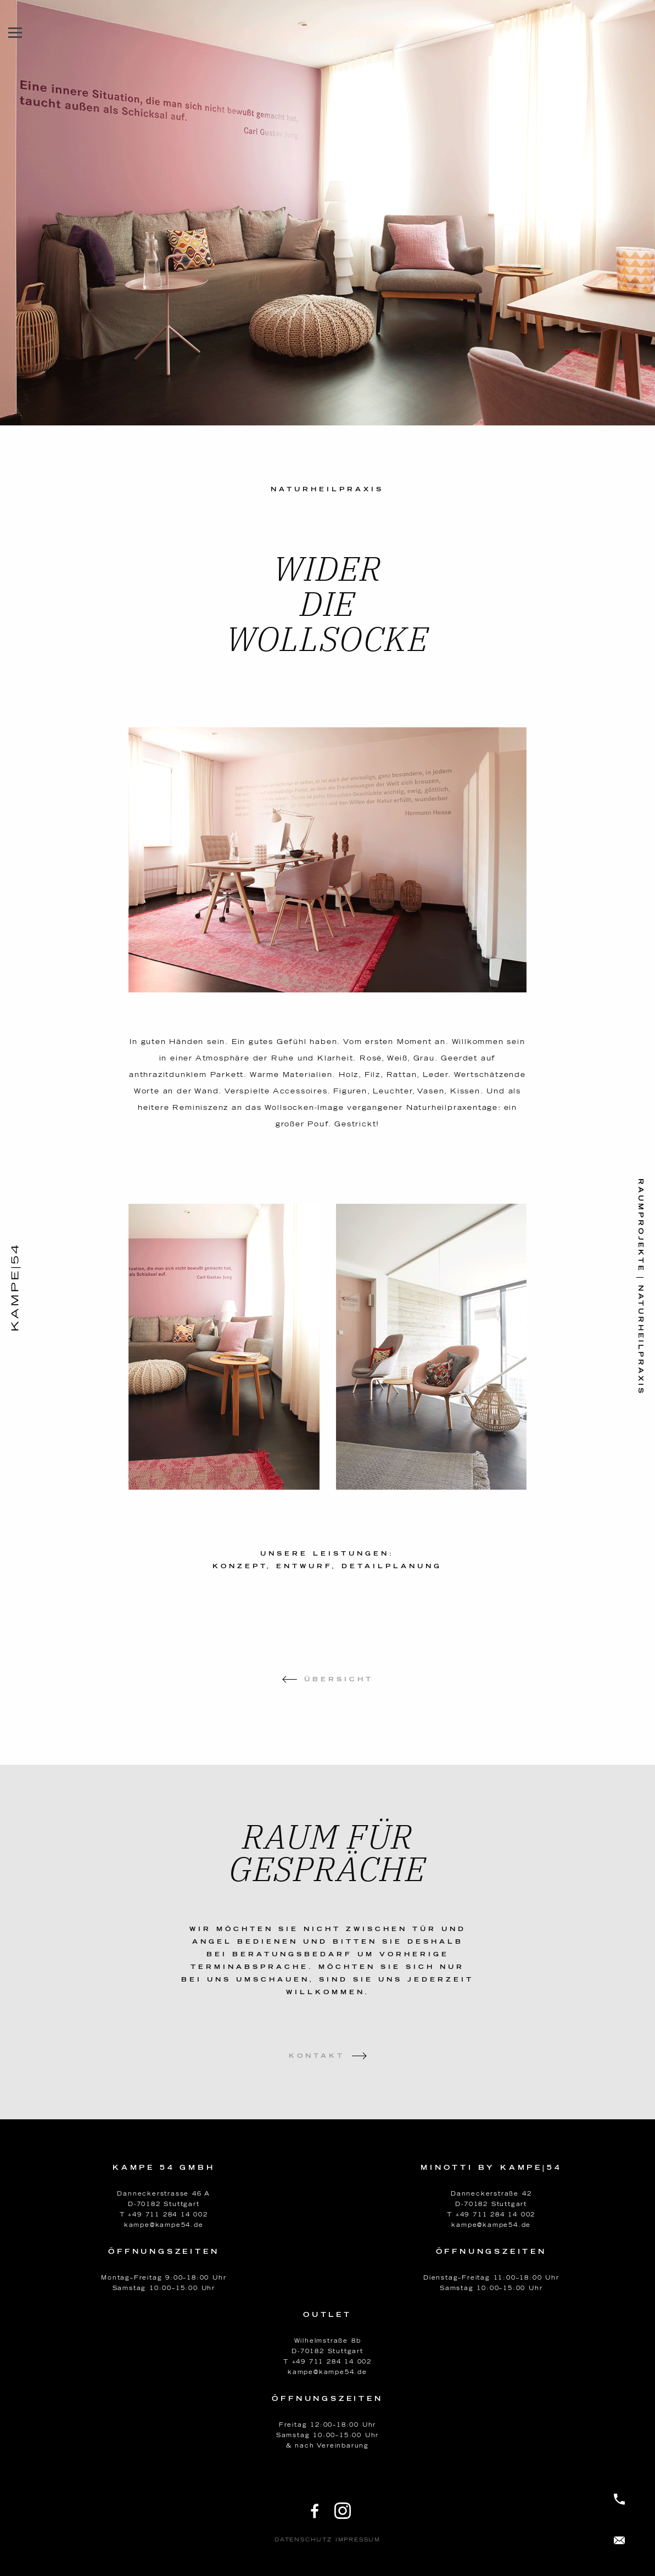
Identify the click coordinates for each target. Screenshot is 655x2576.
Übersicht (338, 1679)
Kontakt (317, 2056)
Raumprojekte (640, 1225)
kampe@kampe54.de (164, 2225)
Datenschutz (303, 2540)
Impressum (357, 2540)
